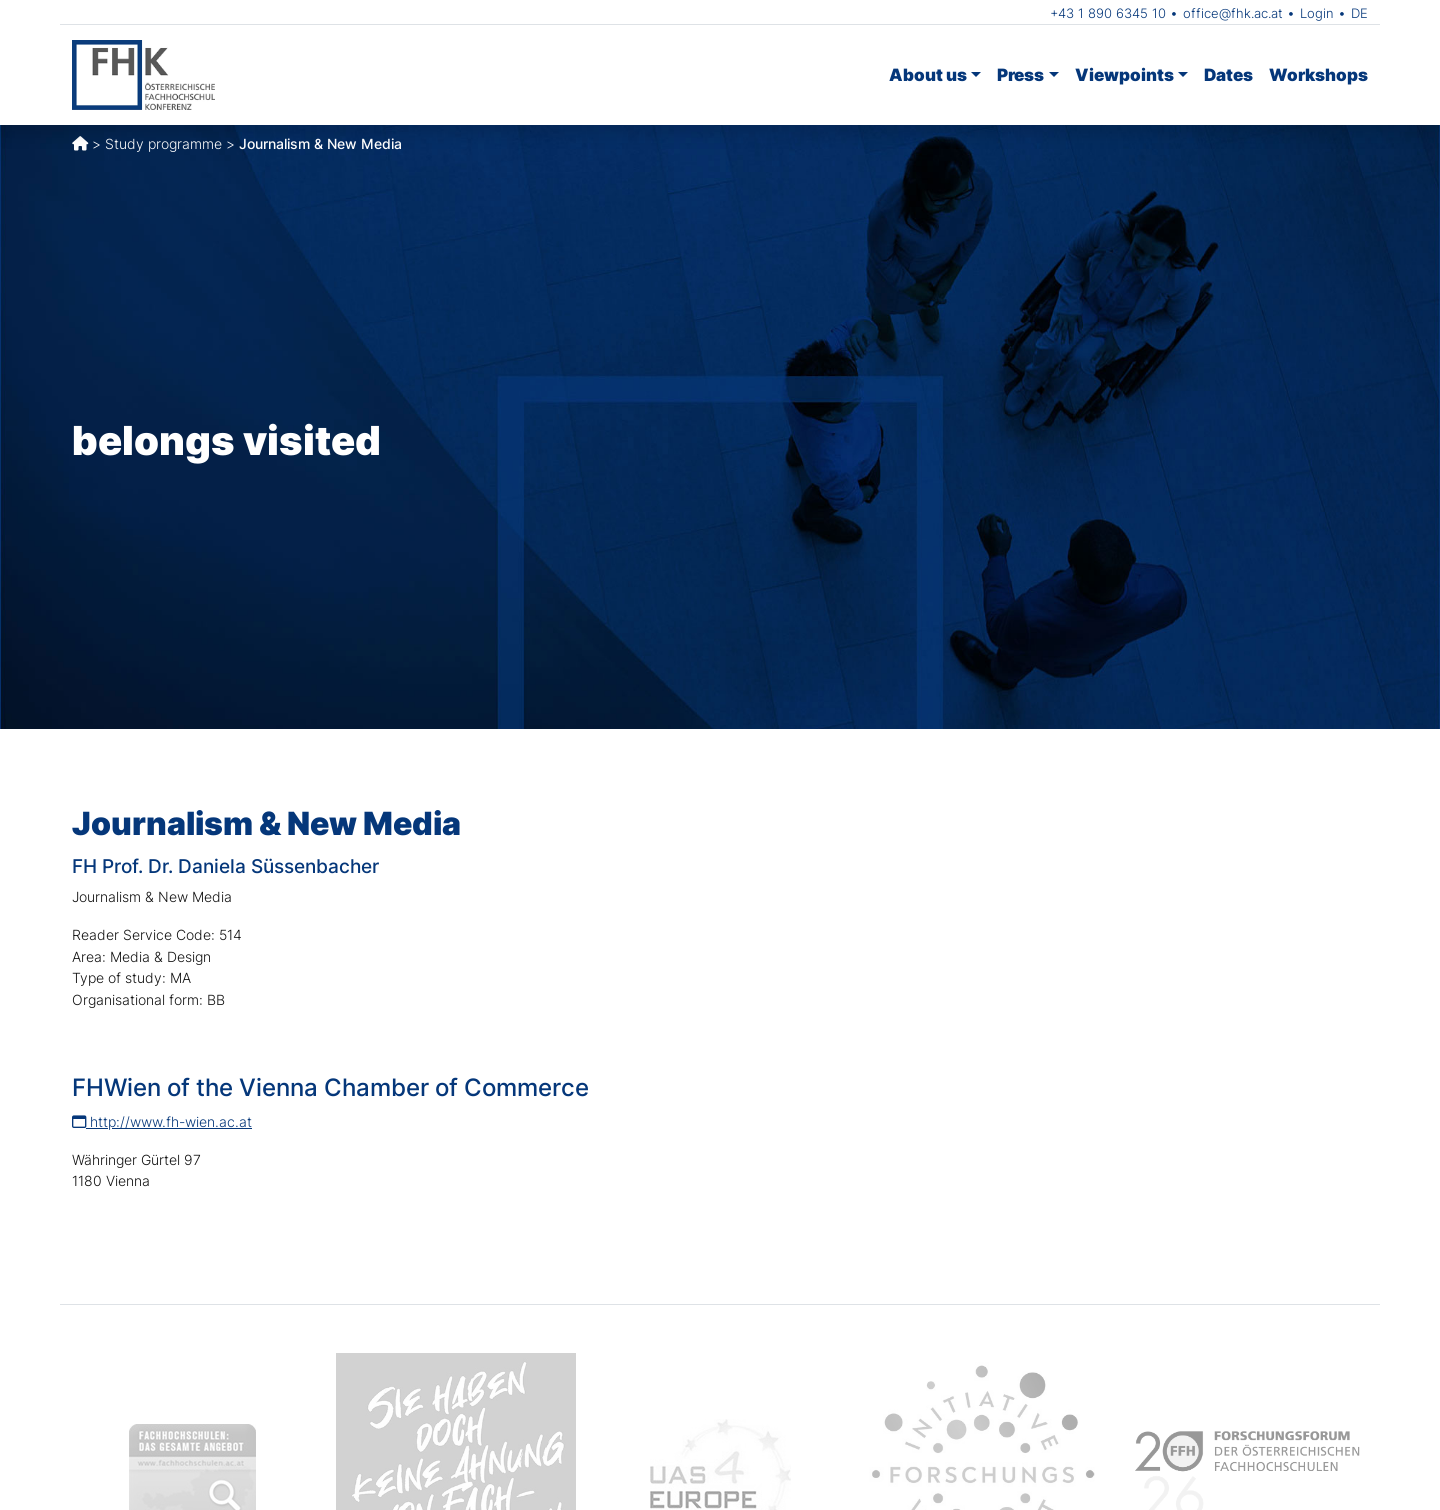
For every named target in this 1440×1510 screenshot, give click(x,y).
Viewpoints (1124, 74)
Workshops (1318, 74)
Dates (1228, 74)
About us (928, 74)
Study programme (163, 143)
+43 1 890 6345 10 (1108, 13)
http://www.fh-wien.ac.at (162, 1121)
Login (1317, 13)
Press (1020, 74)
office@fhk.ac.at (1233, 13)
